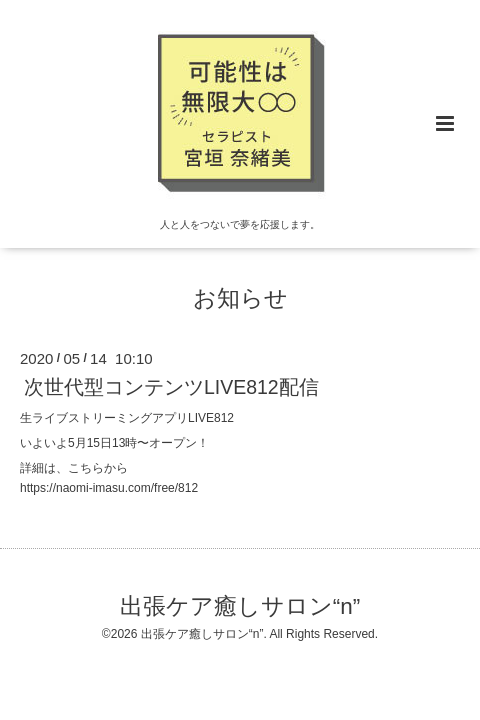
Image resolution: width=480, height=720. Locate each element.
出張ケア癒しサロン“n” (240, 606)
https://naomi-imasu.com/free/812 (109, 488)
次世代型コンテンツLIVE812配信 (171, 387)
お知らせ (240, 298)
